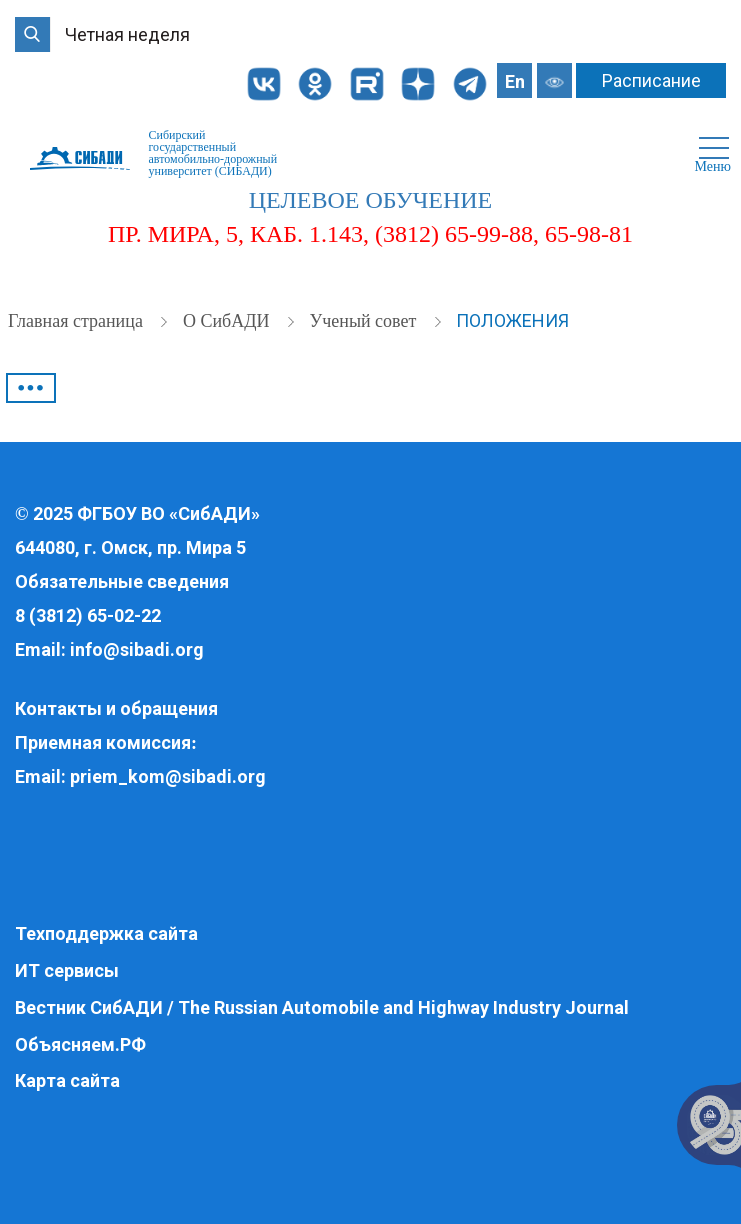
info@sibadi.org (137, 649)
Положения (512, 320)
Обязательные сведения (122, 581)
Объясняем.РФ (80, 1044)
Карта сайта (67, 1080)
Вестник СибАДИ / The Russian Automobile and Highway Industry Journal (322, 1007)
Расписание (651, 80)
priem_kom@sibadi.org (168, 776)
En (515, 81)
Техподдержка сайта (106, 933)
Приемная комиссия (103, 742)
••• (31, 388)
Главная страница (77, 321)
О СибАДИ (228, 321)
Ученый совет (364, 321)
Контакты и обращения (116, 708)
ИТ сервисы (67, 970)
